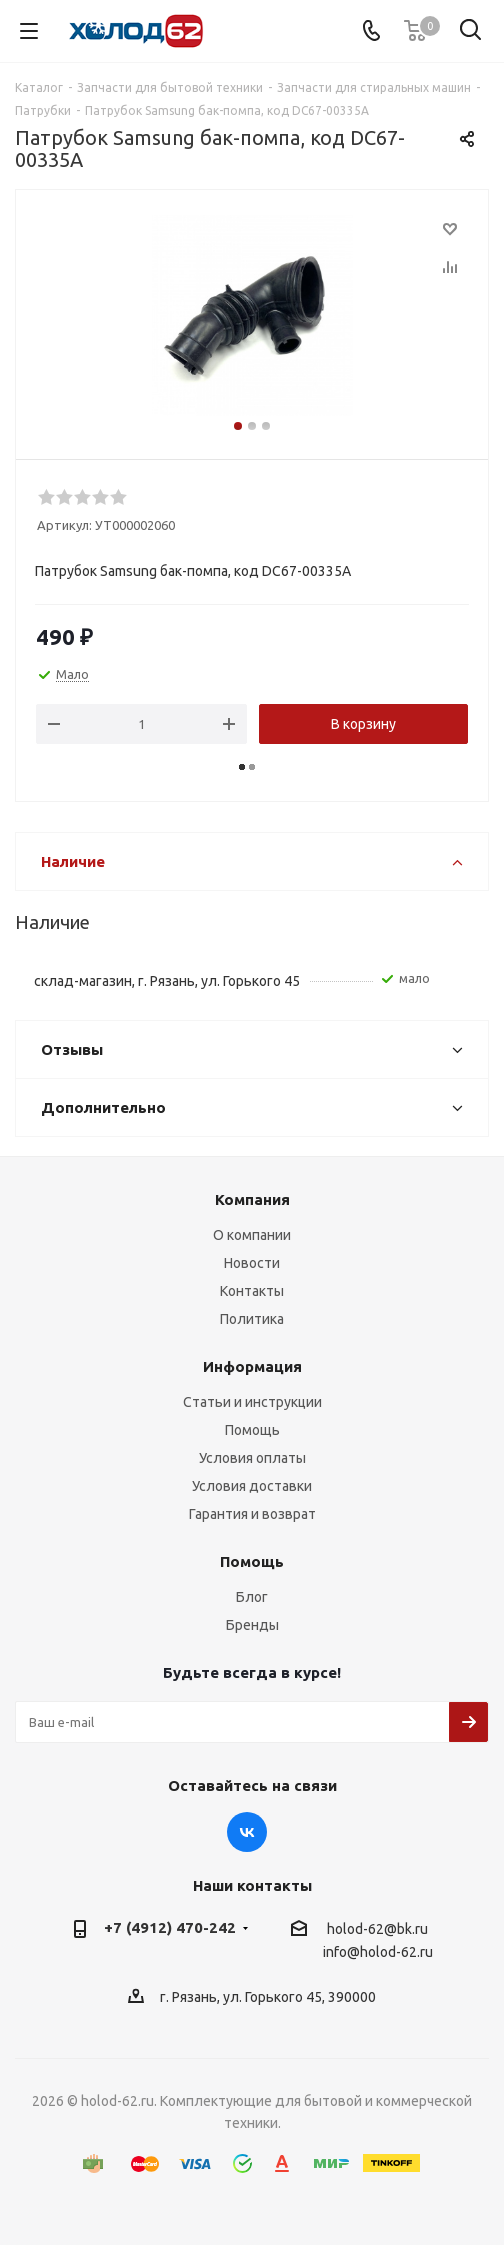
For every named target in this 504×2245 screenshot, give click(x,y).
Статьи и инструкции (252, 1402)
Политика (252, 1319)
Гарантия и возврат (252, 1514)
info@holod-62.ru (378, 1953)
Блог (252, 1597)
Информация (252, 1366)
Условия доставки (252, 1486)
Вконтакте (247, 1832)
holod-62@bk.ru (377, 1929)
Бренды (252, 1625)
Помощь (252, 1430)
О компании (252, 1235)
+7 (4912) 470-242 (170, 1927)
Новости (252, 1263)
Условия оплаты (252, 1458)
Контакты (252, 1291)
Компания (252, 1199)
